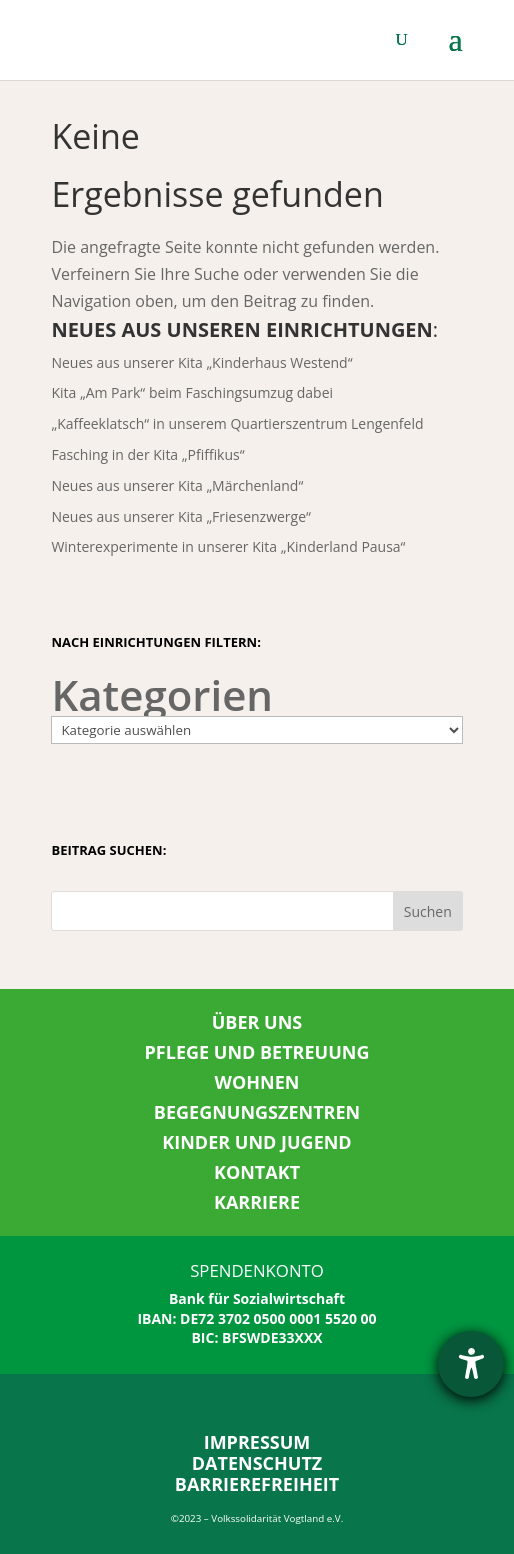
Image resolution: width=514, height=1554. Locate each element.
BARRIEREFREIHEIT (257, 1484)
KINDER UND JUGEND (256, 1142)
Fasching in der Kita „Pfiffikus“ (147, 454)
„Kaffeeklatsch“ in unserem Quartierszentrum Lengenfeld (237, 423)
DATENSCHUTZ (257, 1463)
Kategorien (162, 694)
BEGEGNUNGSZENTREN (257, 1112)
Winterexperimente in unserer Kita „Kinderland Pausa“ (228, 546)
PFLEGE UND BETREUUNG (257, 1052)
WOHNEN (257, 1082)
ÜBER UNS (257, 1022)
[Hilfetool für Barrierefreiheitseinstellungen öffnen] (471, 1364)
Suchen (428, 911)
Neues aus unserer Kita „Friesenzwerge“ (181, 516)
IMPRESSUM (257, 1442)
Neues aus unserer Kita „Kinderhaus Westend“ (201, 362)
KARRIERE (257, 1202)
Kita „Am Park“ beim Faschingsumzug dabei (192, 392)
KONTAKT (257, 1172)
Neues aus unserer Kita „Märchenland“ (177, 485)
